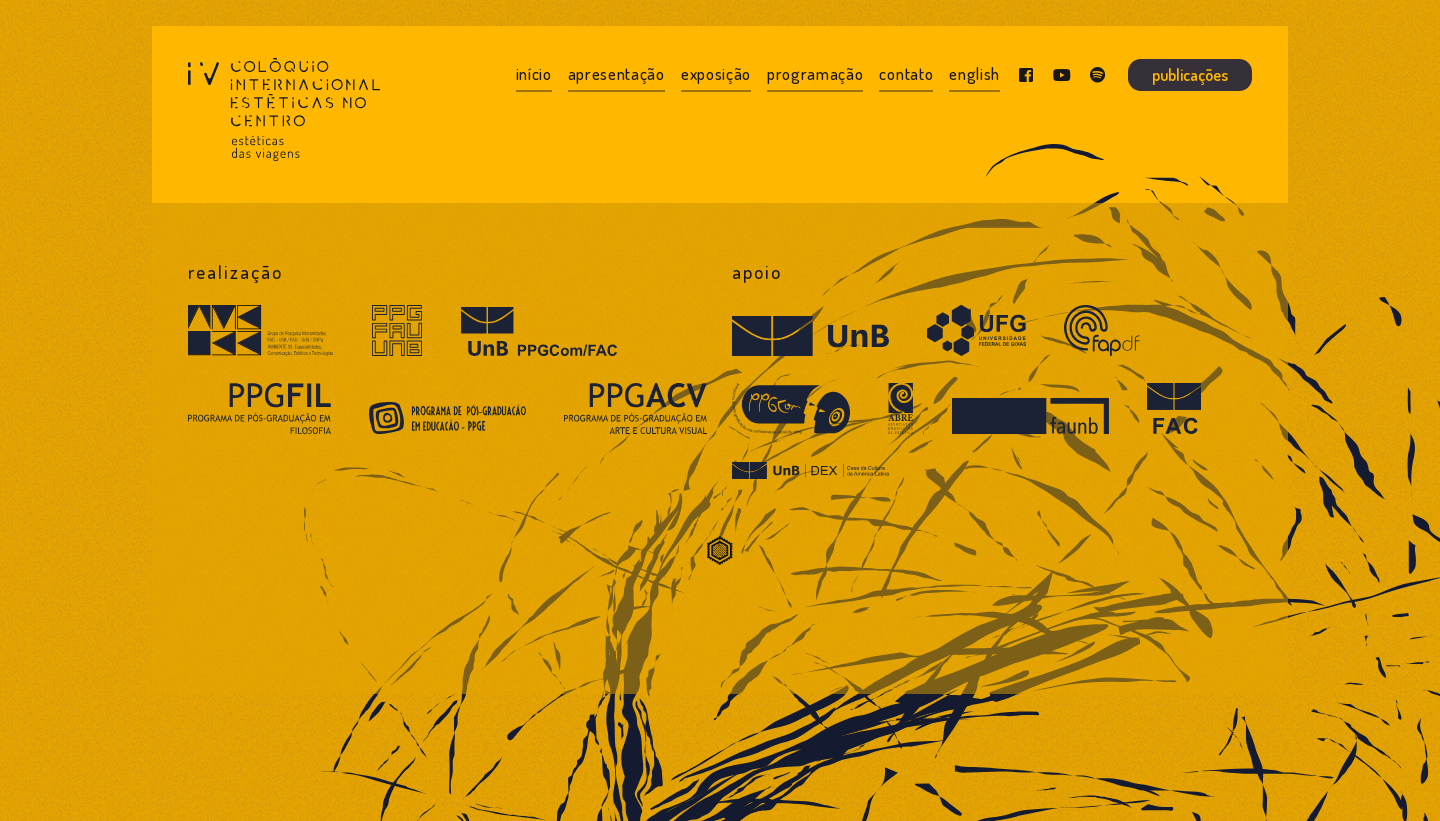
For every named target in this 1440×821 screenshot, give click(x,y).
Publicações (1190, 75)
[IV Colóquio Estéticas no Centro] (284, 114)
